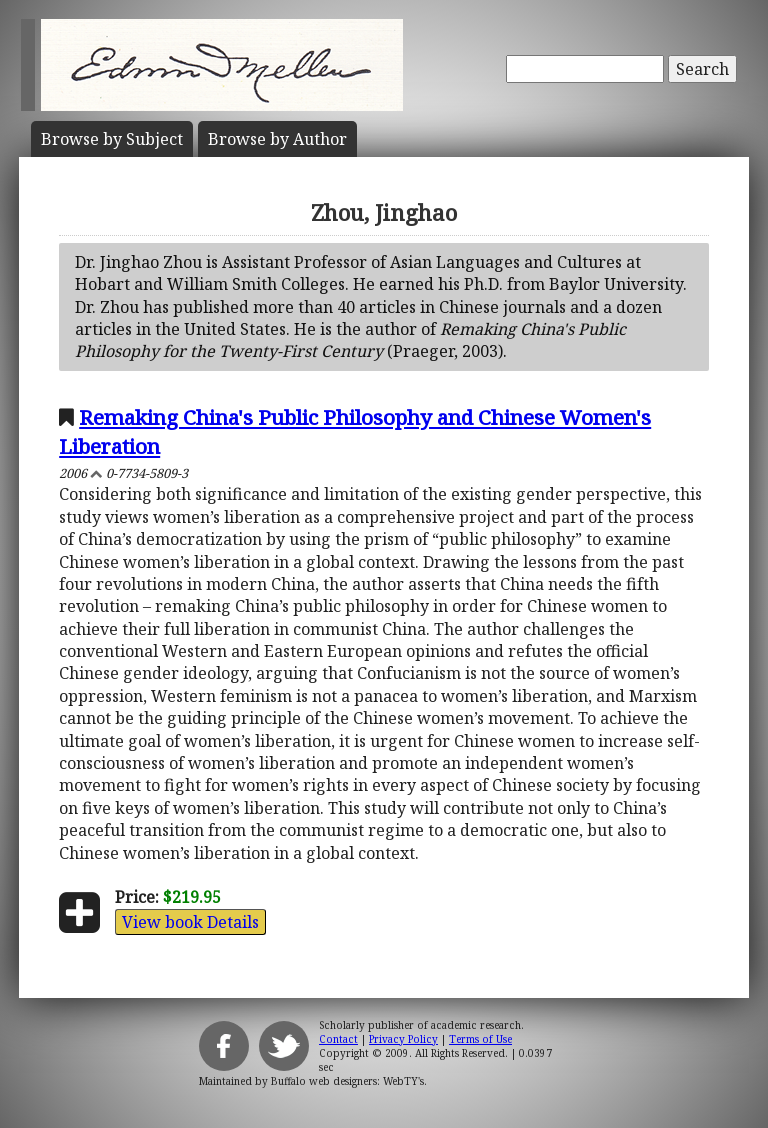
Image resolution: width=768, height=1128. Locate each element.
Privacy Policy (403, 1039)
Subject (112, 139)
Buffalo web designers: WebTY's (347, 1081)
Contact (338, 1039)
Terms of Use (480, 1039)
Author (277, 139)
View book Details (190, 922)
